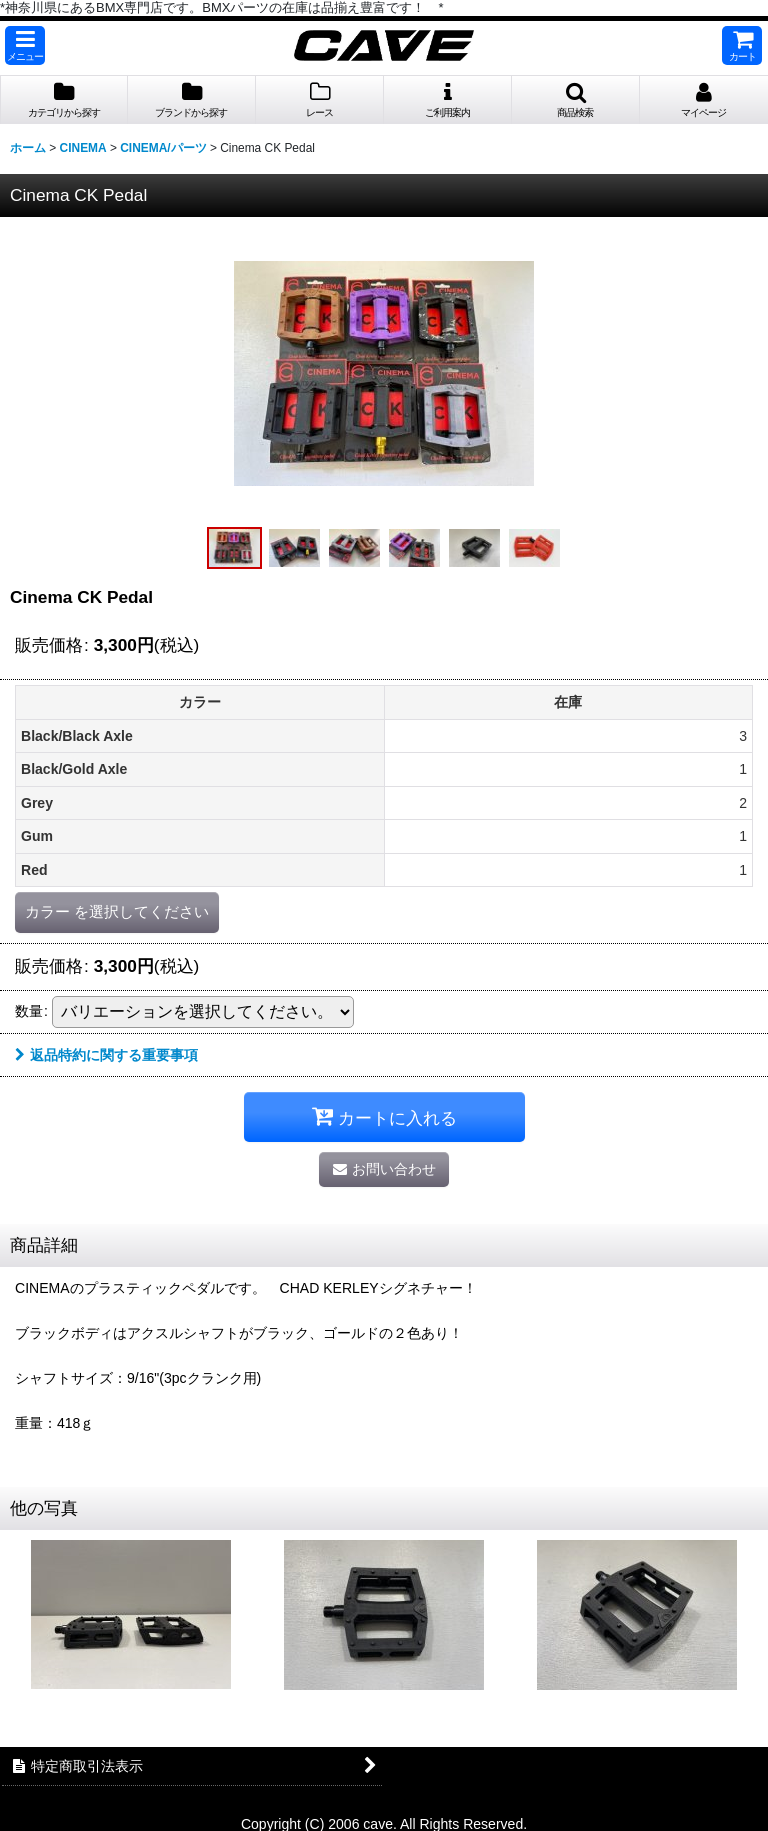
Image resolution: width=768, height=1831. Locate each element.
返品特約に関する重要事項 (106, 1055)
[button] (25, 45)
